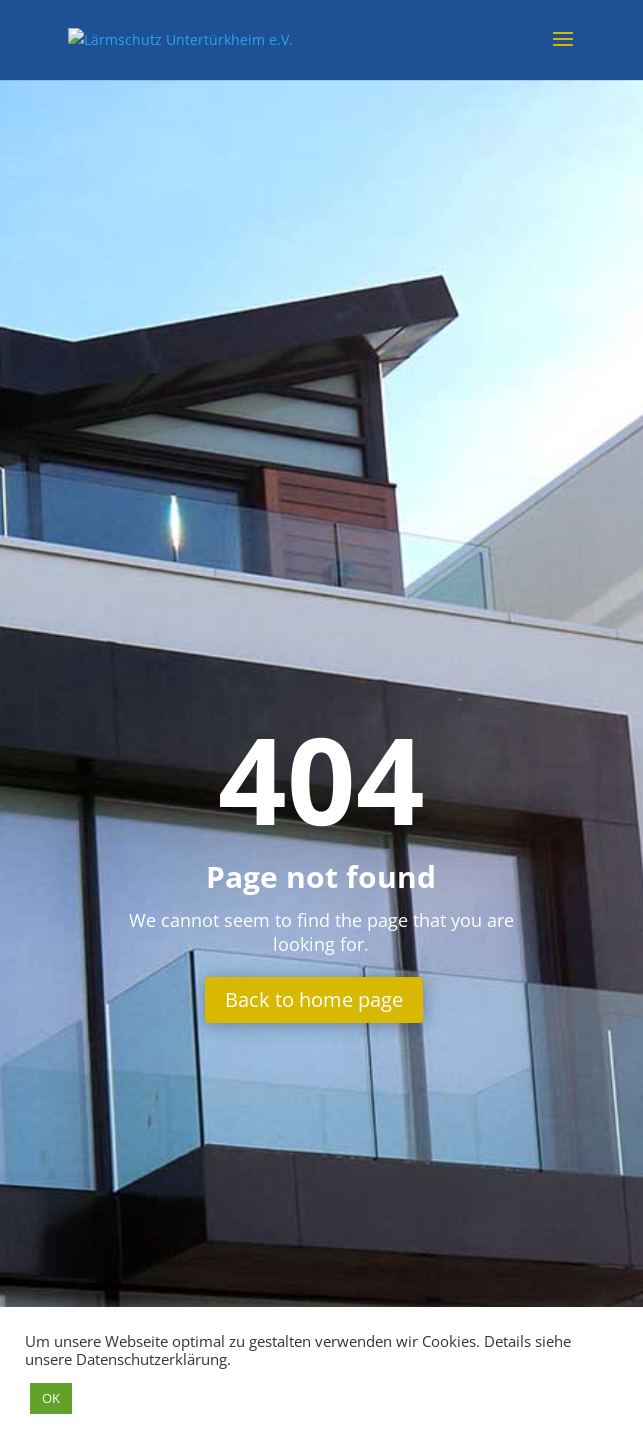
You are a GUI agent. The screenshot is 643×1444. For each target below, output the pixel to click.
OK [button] (51, 1398)
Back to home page (314, 999)
